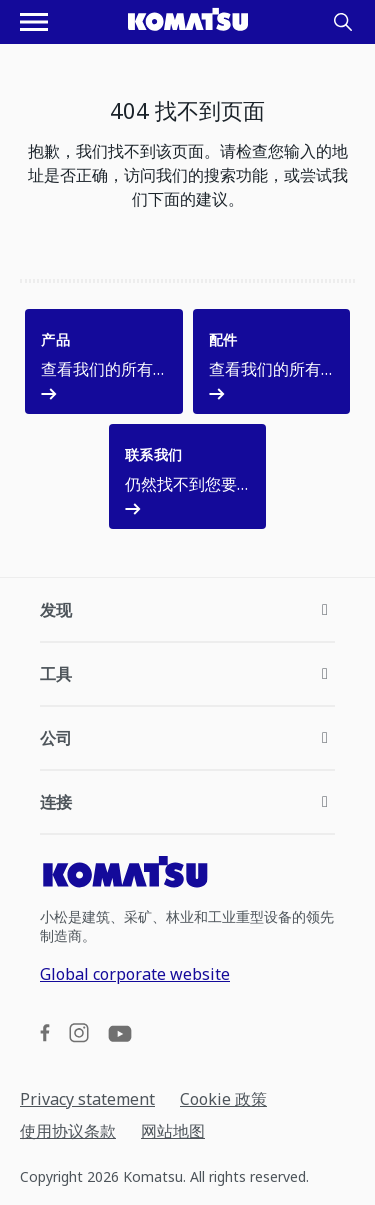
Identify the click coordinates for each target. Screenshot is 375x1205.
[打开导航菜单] (34, 22)
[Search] (343, 22)
